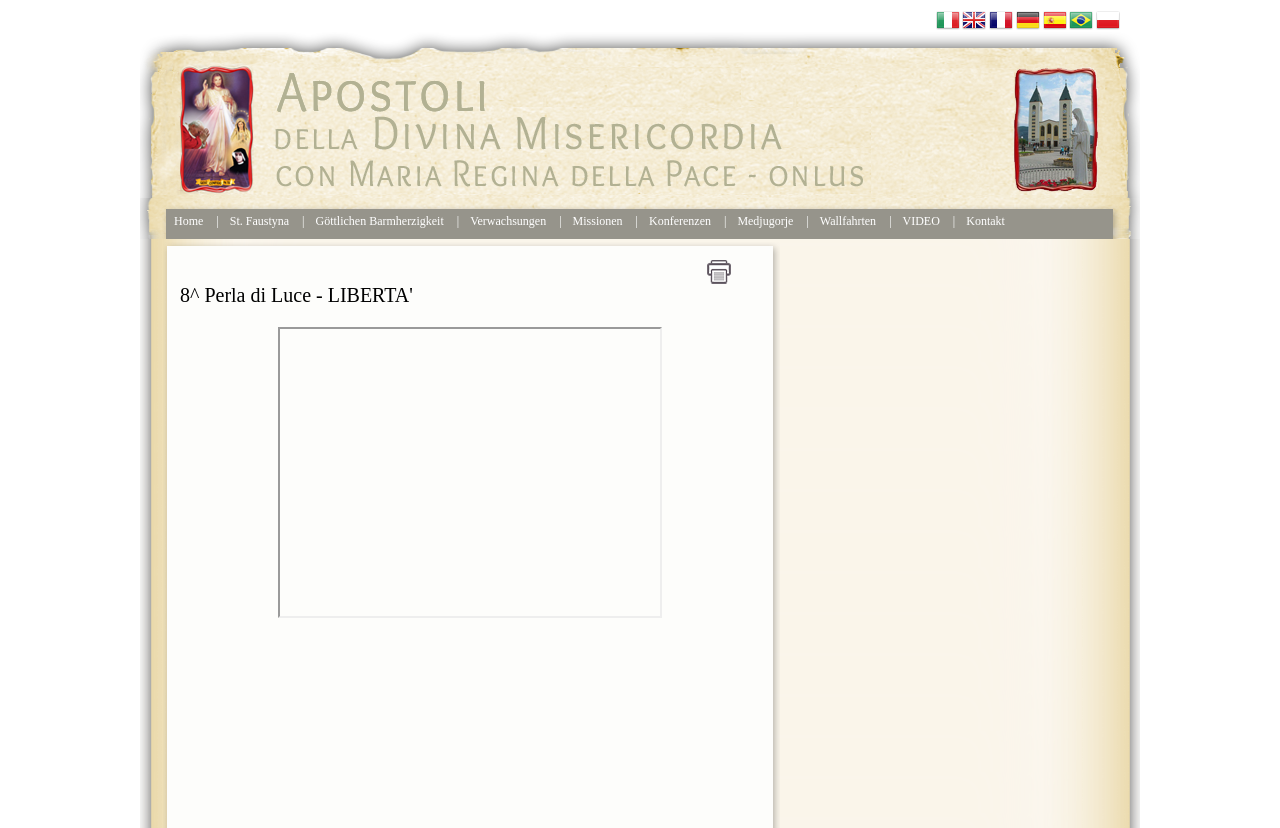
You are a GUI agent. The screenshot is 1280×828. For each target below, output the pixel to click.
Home (188, 221)
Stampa (719, 272)
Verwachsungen (508, 221)
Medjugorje (765, 221)
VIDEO (921, 221)
